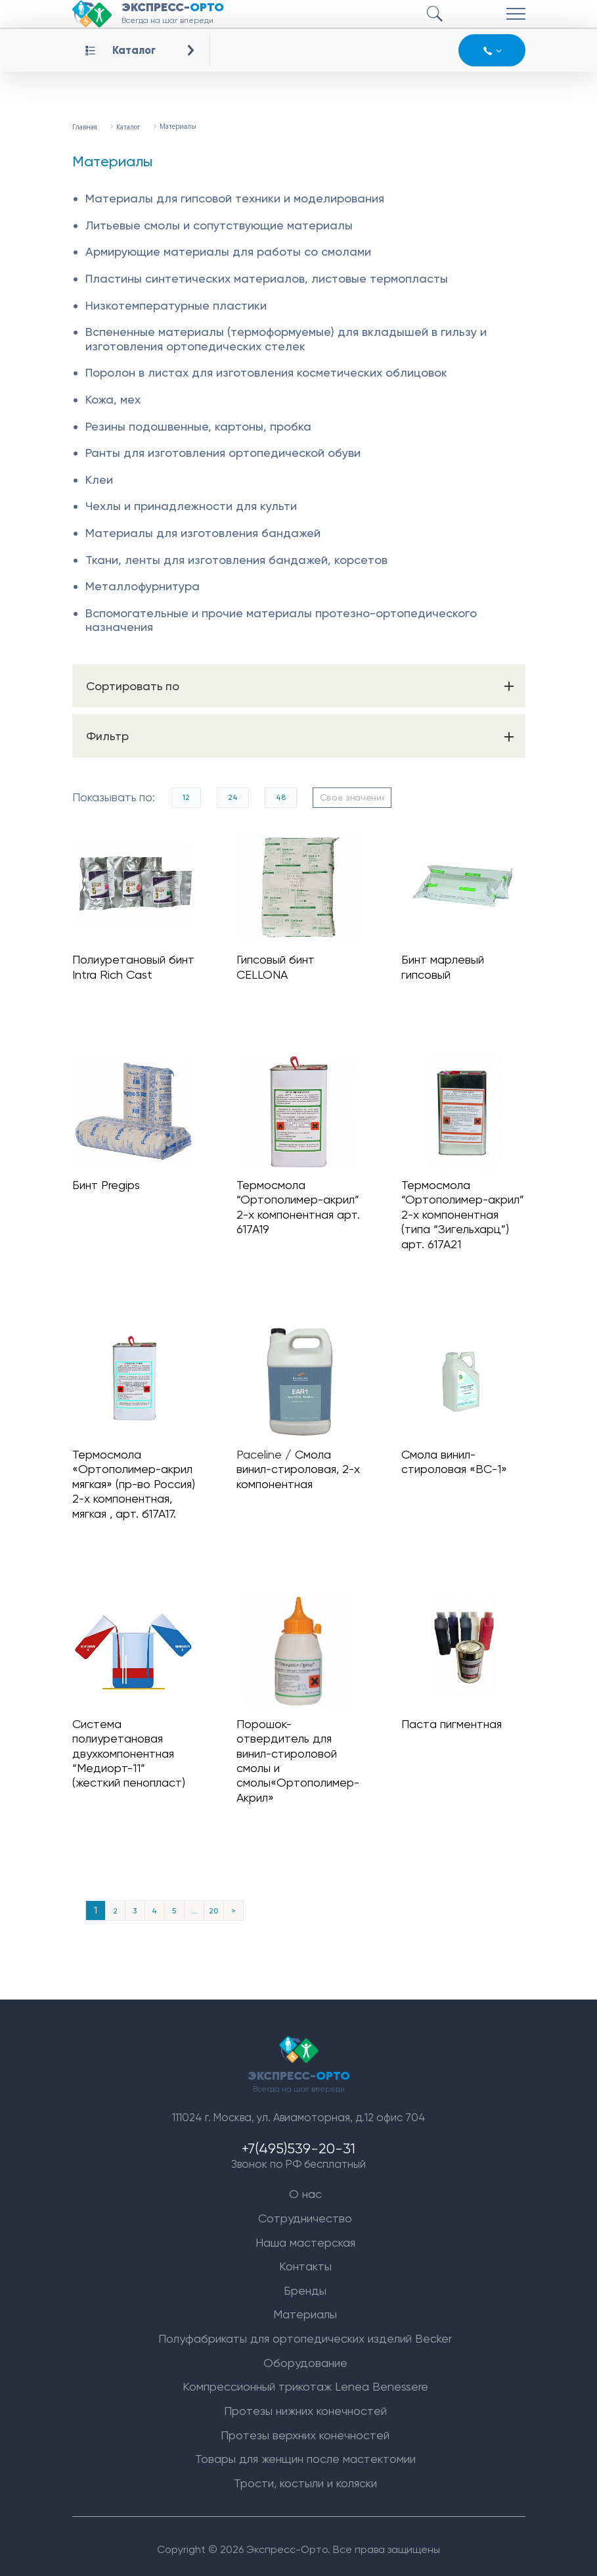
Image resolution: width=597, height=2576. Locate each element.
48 (281, 797)
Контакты (305, 2260)
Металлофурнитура (142, 586)
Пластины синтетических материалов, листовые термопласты (266, 278)
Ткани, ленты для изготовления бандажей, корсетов (236, 560)
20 (213, 1901)
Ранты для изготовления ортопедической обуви (223, 452)
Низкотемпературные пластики (176, 305)
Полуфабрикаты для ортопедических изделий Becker (305, 2332)
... (194, 1901)
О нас (305, 2188)
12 (186, 797)
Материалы (305, 2308)
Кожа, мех (113, 399)
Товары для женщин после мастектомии (305, 2453)
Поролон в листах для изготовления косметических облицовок (266, 372)
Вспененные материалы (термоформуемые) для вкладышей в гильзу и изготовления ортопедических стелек (286, 339)
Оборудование (305, 2357)
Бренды (305, 2284)
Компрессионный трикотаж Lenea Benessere (305, 2380)
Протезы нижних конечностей (305, 2405)
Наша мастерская (305, 2236)
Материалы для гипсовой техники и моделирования (234, 198)
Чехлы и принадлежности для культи (191, 506)
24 (233, 797)
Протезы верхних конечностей (305, 2428)
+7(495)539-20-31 (298, 2141)
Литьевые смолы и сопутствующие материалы (219, 225)
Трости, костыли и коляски (305, 2477)
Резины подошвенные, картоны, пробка (198, 426)
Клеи (99, 479)
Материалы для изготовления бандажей (203, 533)
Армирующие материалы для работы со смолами (228, 251)
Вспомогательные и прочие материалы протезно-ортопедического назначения (281, 620)
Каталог (134, 50)
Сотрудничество (305, 2212)
